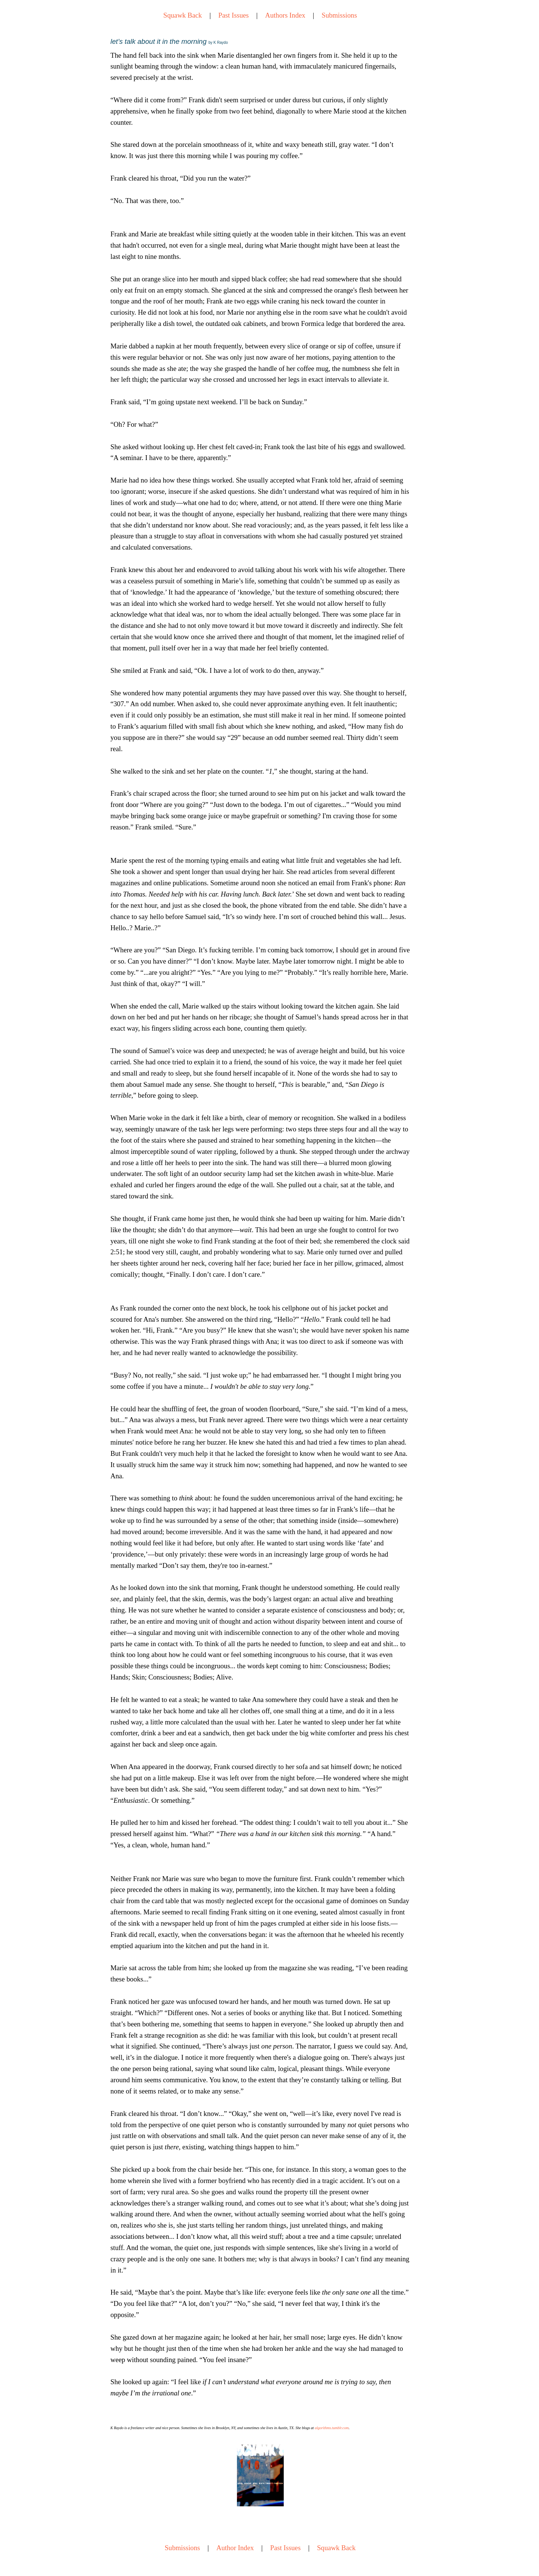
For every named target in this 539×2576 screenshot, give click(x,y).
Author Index (235, 2548)
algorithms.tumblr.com (332, 2428)
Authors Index (285, 15)
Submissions (339, 15)
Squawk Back (182, 15)
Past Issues (233, 15)
